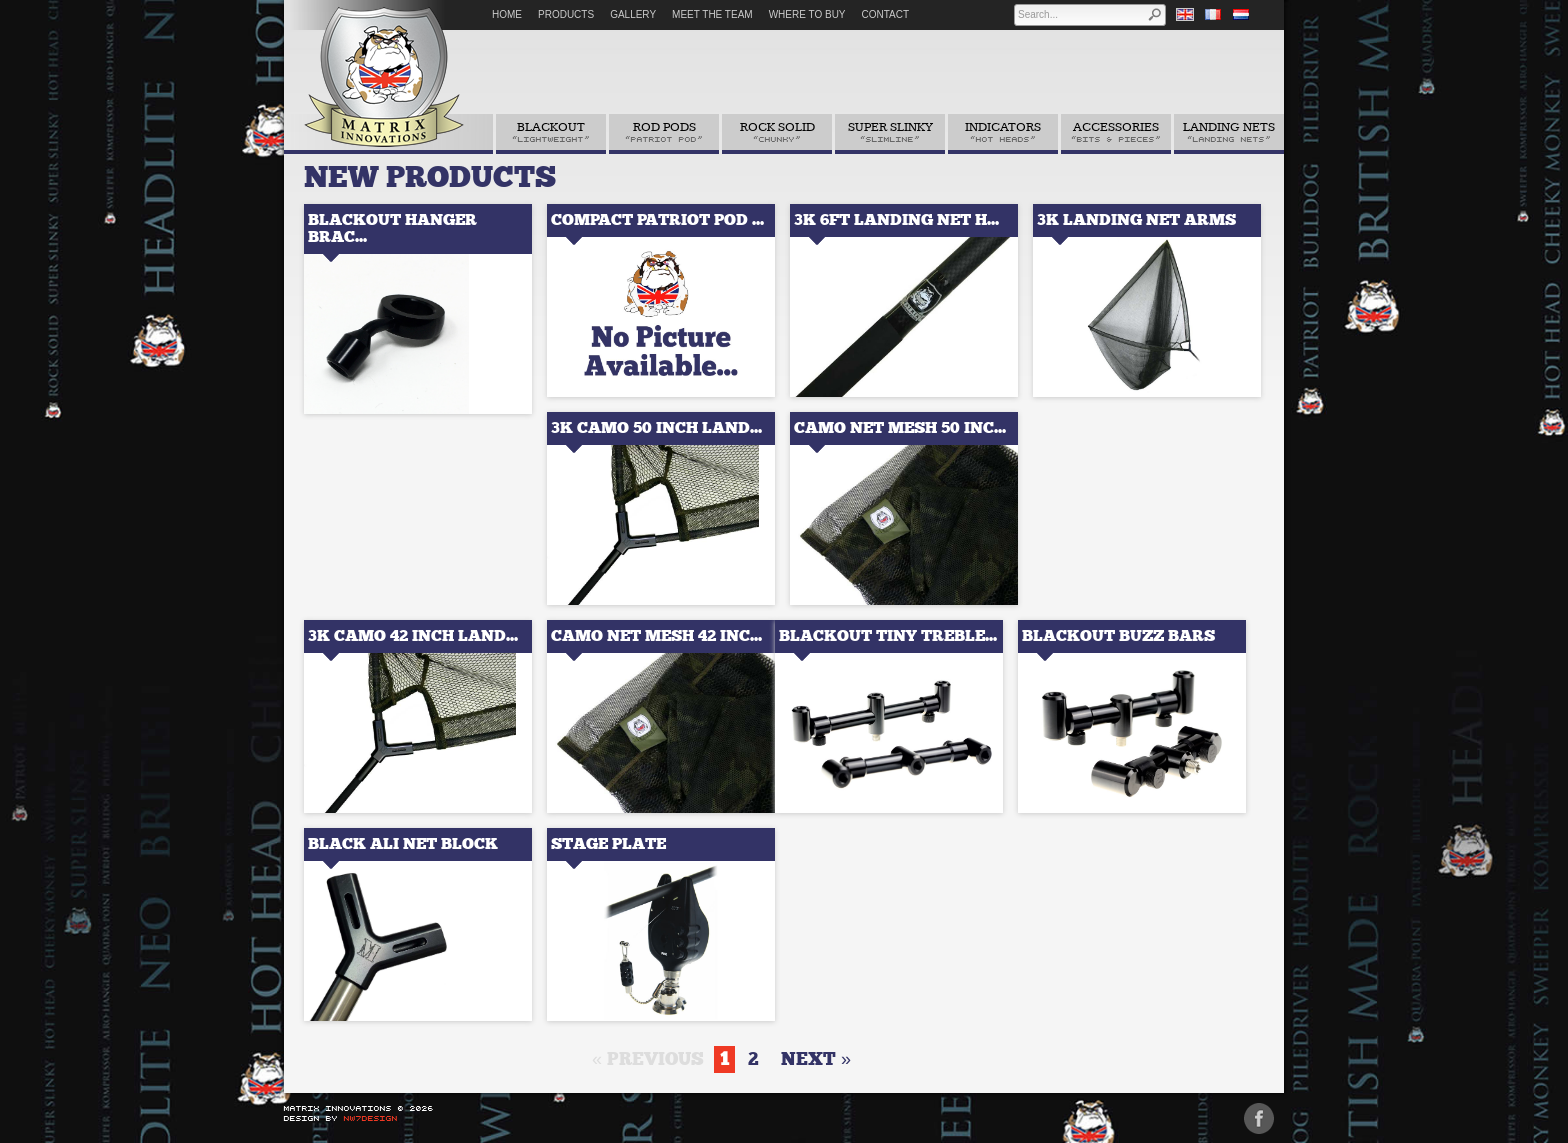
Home (507, 14)
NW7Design (371, 1118)
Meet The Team (712, 14)
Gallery (633, 14)
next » (816, 1059)
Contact (886, 14)
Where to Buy (807, 14)
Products (566, 14)
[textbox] (1081, 15)
